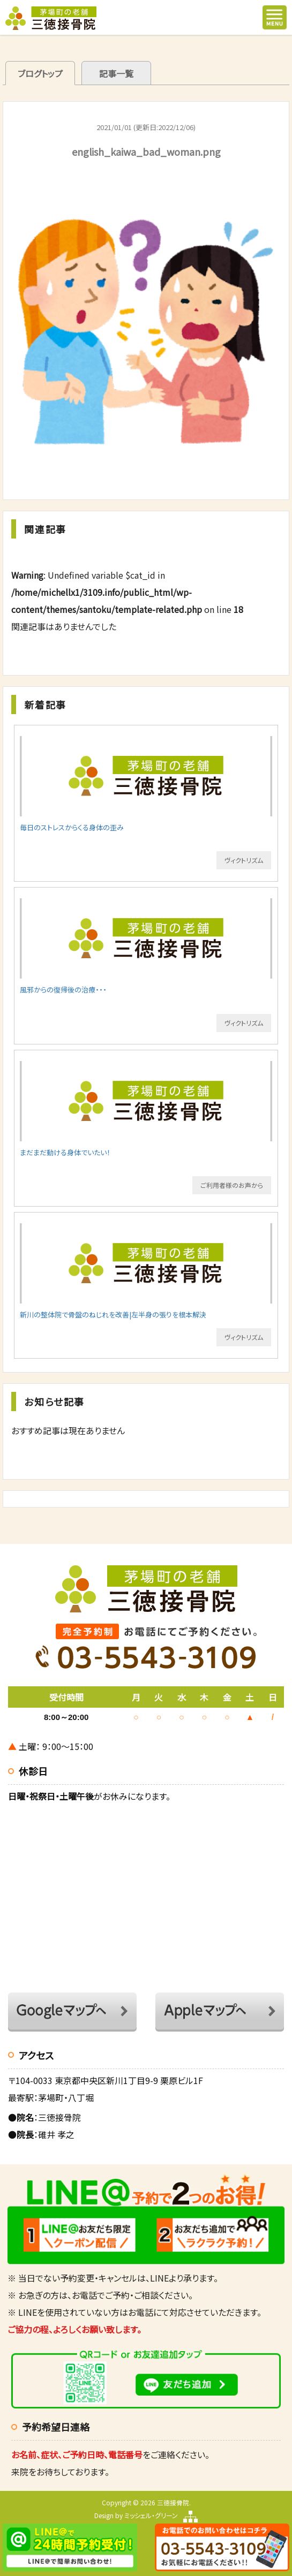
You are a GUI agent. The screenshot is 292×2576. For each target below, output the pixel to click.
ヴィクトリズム (243, 860)
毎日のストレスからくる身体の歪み (72, 827)
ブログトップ (40, 73)
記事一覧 (116, 73)
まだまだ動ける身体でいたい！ (65, 1152)
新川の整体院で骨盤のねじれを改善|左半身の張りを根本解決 (113, 1314)
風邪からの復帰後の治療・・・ (63, 989)
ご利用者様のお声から (231, 1184)
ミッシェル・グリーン (151, 2515)
